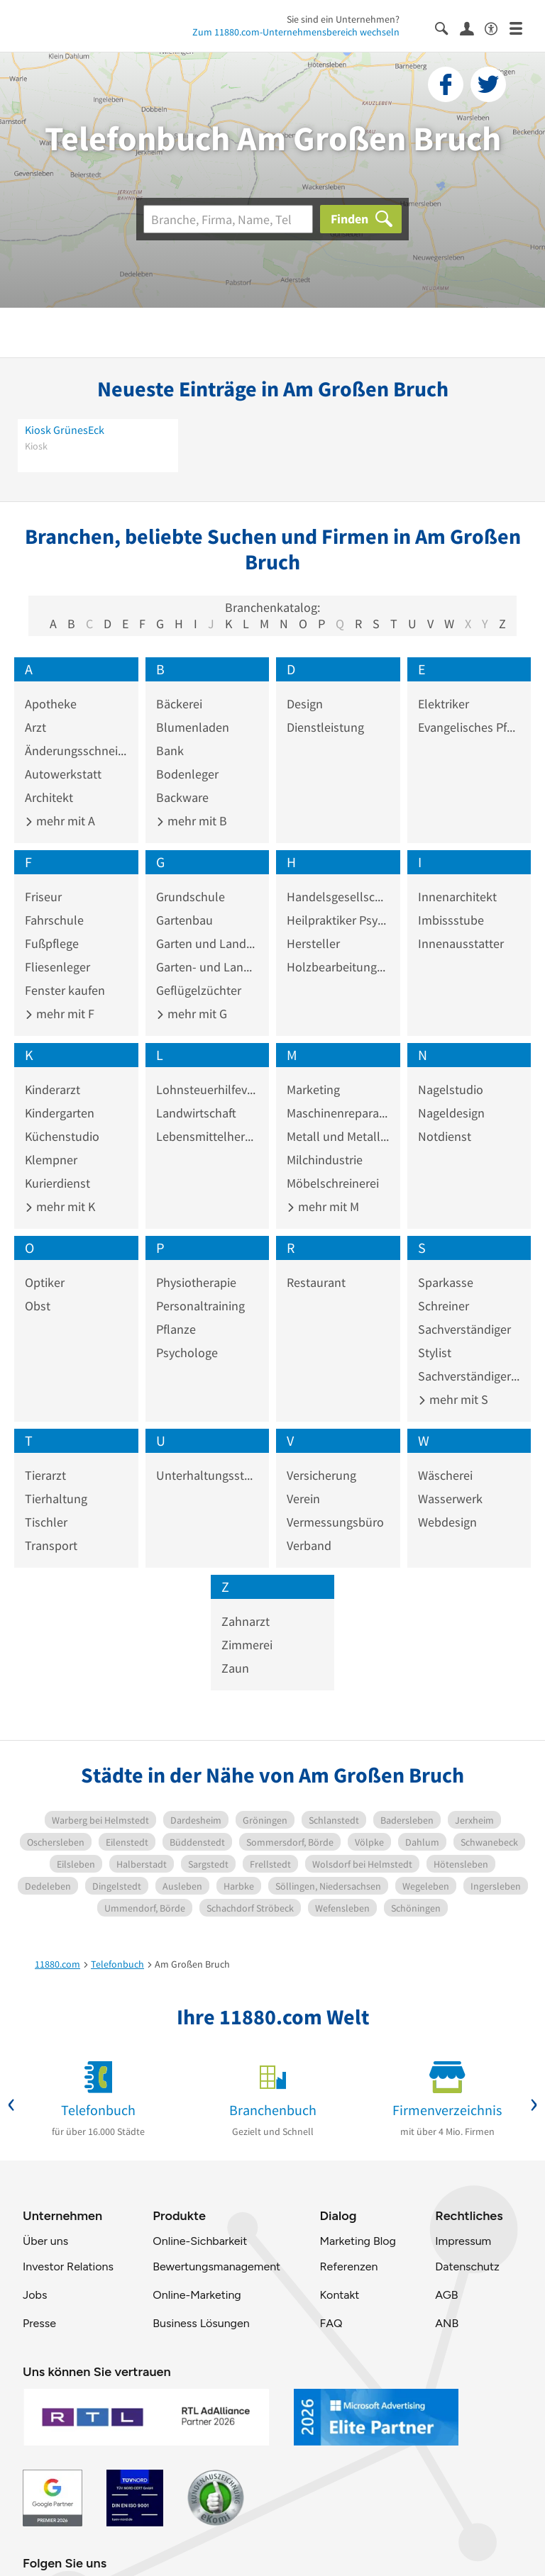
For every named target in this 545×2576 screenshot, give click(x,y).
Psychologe (187, 1352)
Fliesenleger (57, 967)
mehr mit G (191, 1013)
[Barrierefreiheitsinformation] (497, 27)
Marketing (313, 1089)
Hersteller (313, 943)
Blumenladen (192, 727)
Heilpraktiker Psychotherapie (338, 920)
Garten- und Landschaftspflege (207, 967)
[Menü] (522, 27)
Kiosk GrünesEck (64, 430)
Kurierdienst (57, 1183)
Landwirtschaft (196, 1113)
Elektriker (443, 704)
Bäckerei (179, 704)
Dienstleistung (325, 727)
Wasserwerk (450, 1498)
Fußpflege (52, 943)
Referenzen (348, 2266)
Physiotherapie (196, 1282)
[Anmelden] (472, 27)
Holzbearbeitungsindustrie (338, 967)
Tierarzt (45, 1475)
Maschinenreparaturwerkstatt (338, 1113)
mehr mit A (60, 821)
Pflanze (176, 1329)
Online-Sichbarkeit (200, 2241)
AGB (446, 2295)
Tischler (46, 1522)
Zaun (235, 1668)
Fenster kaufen (65, 990)
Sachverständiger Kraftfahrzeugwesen (469, 1376)
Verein (303, 1498)
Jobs (35, 2295)
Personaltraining (200, 1306)
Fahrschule (54, 920)
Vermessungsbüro (335, 1522)
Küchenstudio (62, 1136)
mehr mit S (453, 1399)
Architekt (49, 797)
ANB (446, 2323)
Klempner (51, 1160)
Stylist (434, 1352)
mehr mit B (191, 821)
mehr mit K (60, 1206)
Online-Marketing (197, 2295)
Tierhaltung (56, 1498)
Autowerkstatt (63, 774)
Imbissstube (451, 920)
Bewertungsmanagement (216, 2266)
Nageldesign (451, 1113)
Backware (182, 797)
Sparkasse (445, 1282)
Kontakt (339, 2295)
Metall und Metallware (338, 1136)
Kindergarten (59, 1113)
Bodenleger (187, 774)
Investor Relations (68, 2266)
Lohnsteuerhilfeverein (207, 1089)
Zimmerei (246, 1645)
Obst (37, 1306)
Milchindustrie (325, 1160)
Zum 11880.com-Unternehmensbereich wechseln (296, 32)
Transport (51, 1545)
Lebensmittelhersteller (207, 1136)
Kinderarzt (52, 1089)
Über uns (45, 2241)
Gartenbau (184, 920)
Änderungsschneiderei (76, 750)
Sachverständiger (464, 1329)
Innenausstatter (461, 943)
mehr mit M (323, 1206)
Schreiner (443, 1306)
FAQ (330, 2323)
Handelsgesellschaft (338, 896)
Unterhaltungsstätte (207, 1475)
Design (305, 704)
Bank (170, 750)
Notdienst (444, 1136)
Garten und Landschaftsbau (207, 943)
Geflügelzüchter (198, 990)
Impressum (463, 2241)
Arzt (35, 727)
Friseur (43, 896)
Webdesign (447, 1522)
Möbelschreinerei (333, 1183)
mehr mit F (59, 1013)
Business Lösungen (201, 2323)
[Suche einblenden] (447, 27)
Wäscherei (445, 1475)
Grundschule (190, 896)
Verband (309, 1545)
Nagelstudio (450, 1089)
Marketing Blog (357, 2241)
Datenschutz (467, 2266)
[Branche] (228, 219)
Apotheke (51, 704)
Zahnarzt (245, 1621)
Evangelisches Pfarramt (469, 727)
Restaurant (316, 1282)
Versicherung (321, 1475)
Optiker (45, 1282)
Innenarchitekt (457, 896)
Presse (39, 2323)
